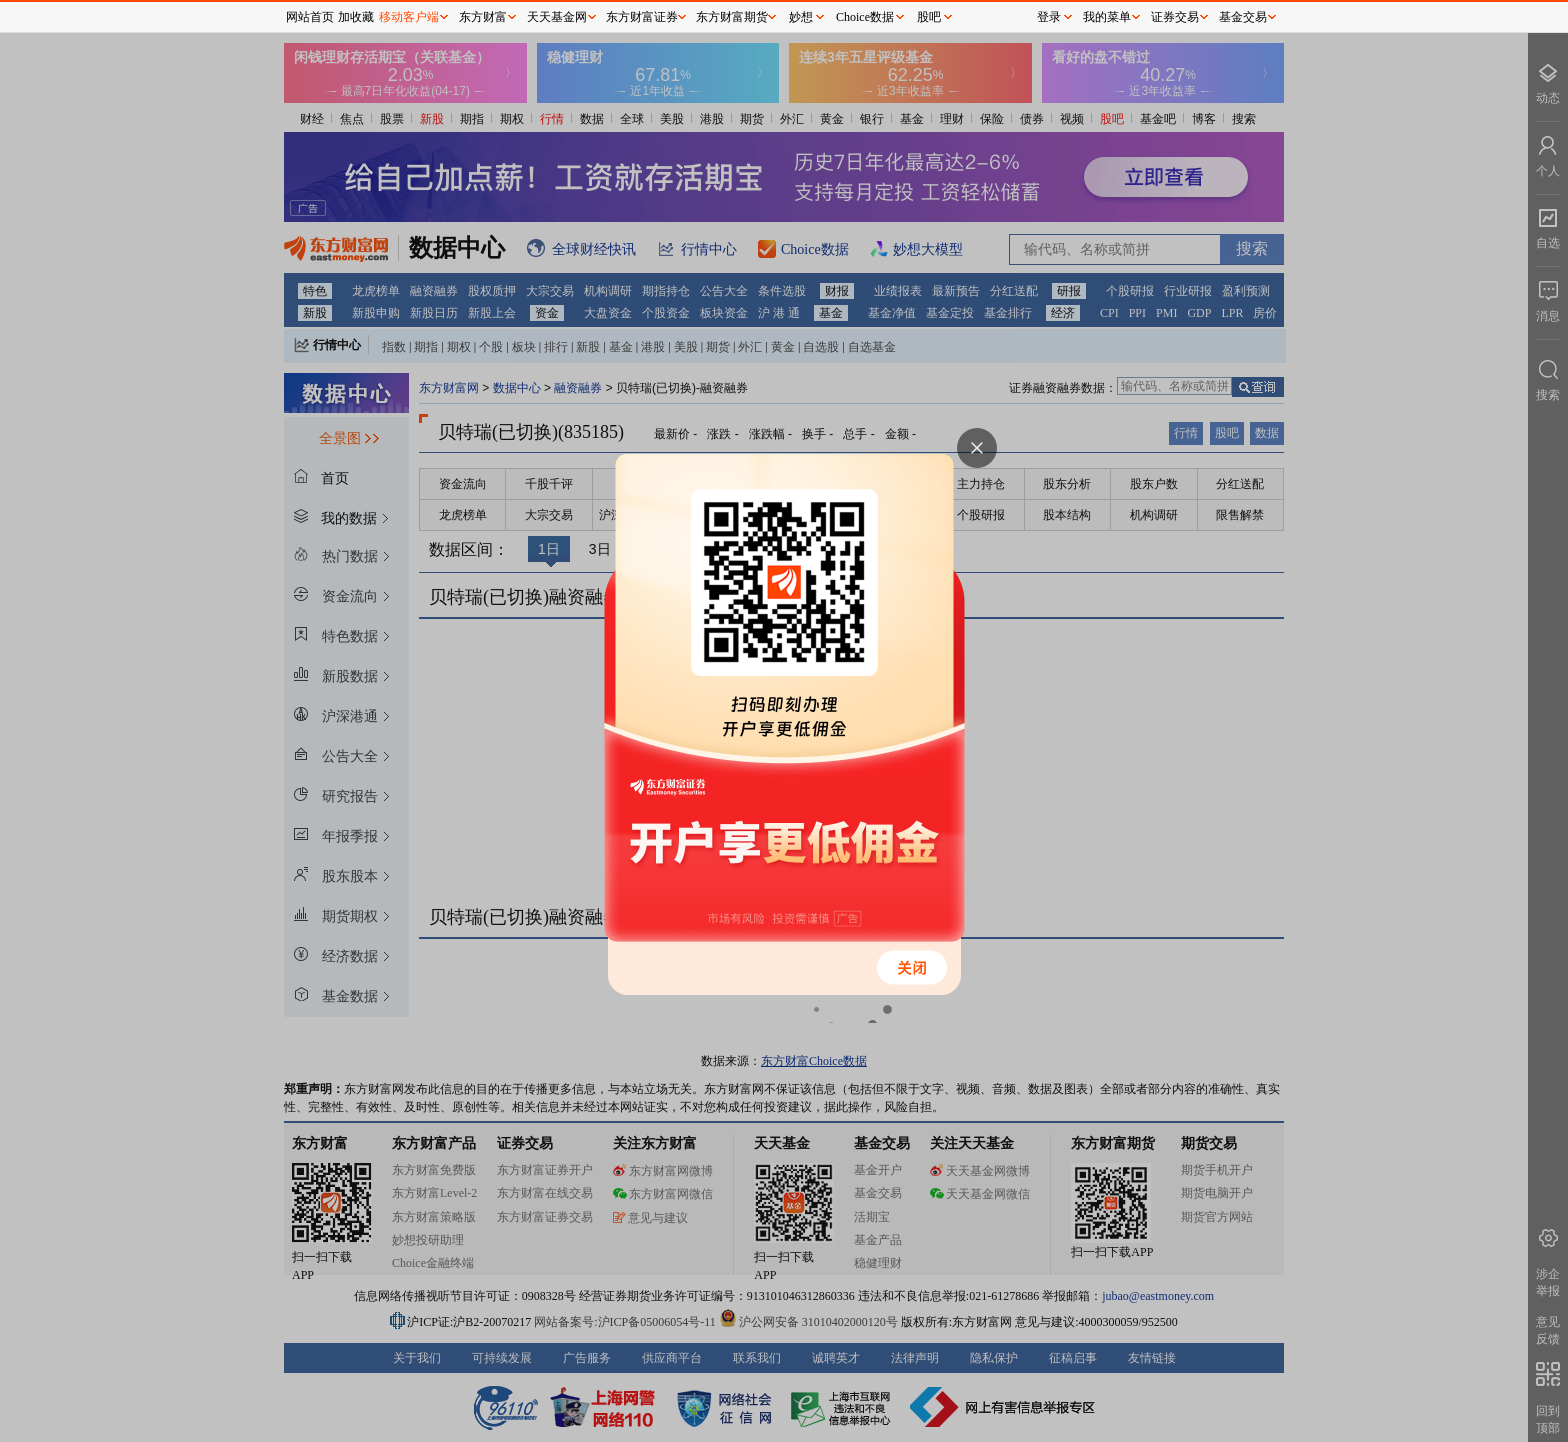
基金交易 (1243, 17)
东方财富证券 (642, 17)
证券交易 (1175, 17)
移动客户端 (409, 17)
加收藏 (356, 17)
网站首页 (310, 17)
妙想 (801, 17)
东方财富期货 (732, 17)
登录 (1049, 17)
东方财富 (483, 17)
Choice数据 (865, 17)
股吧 (929, 17)
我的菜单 (1107, 17)
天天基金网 (557, 17)
